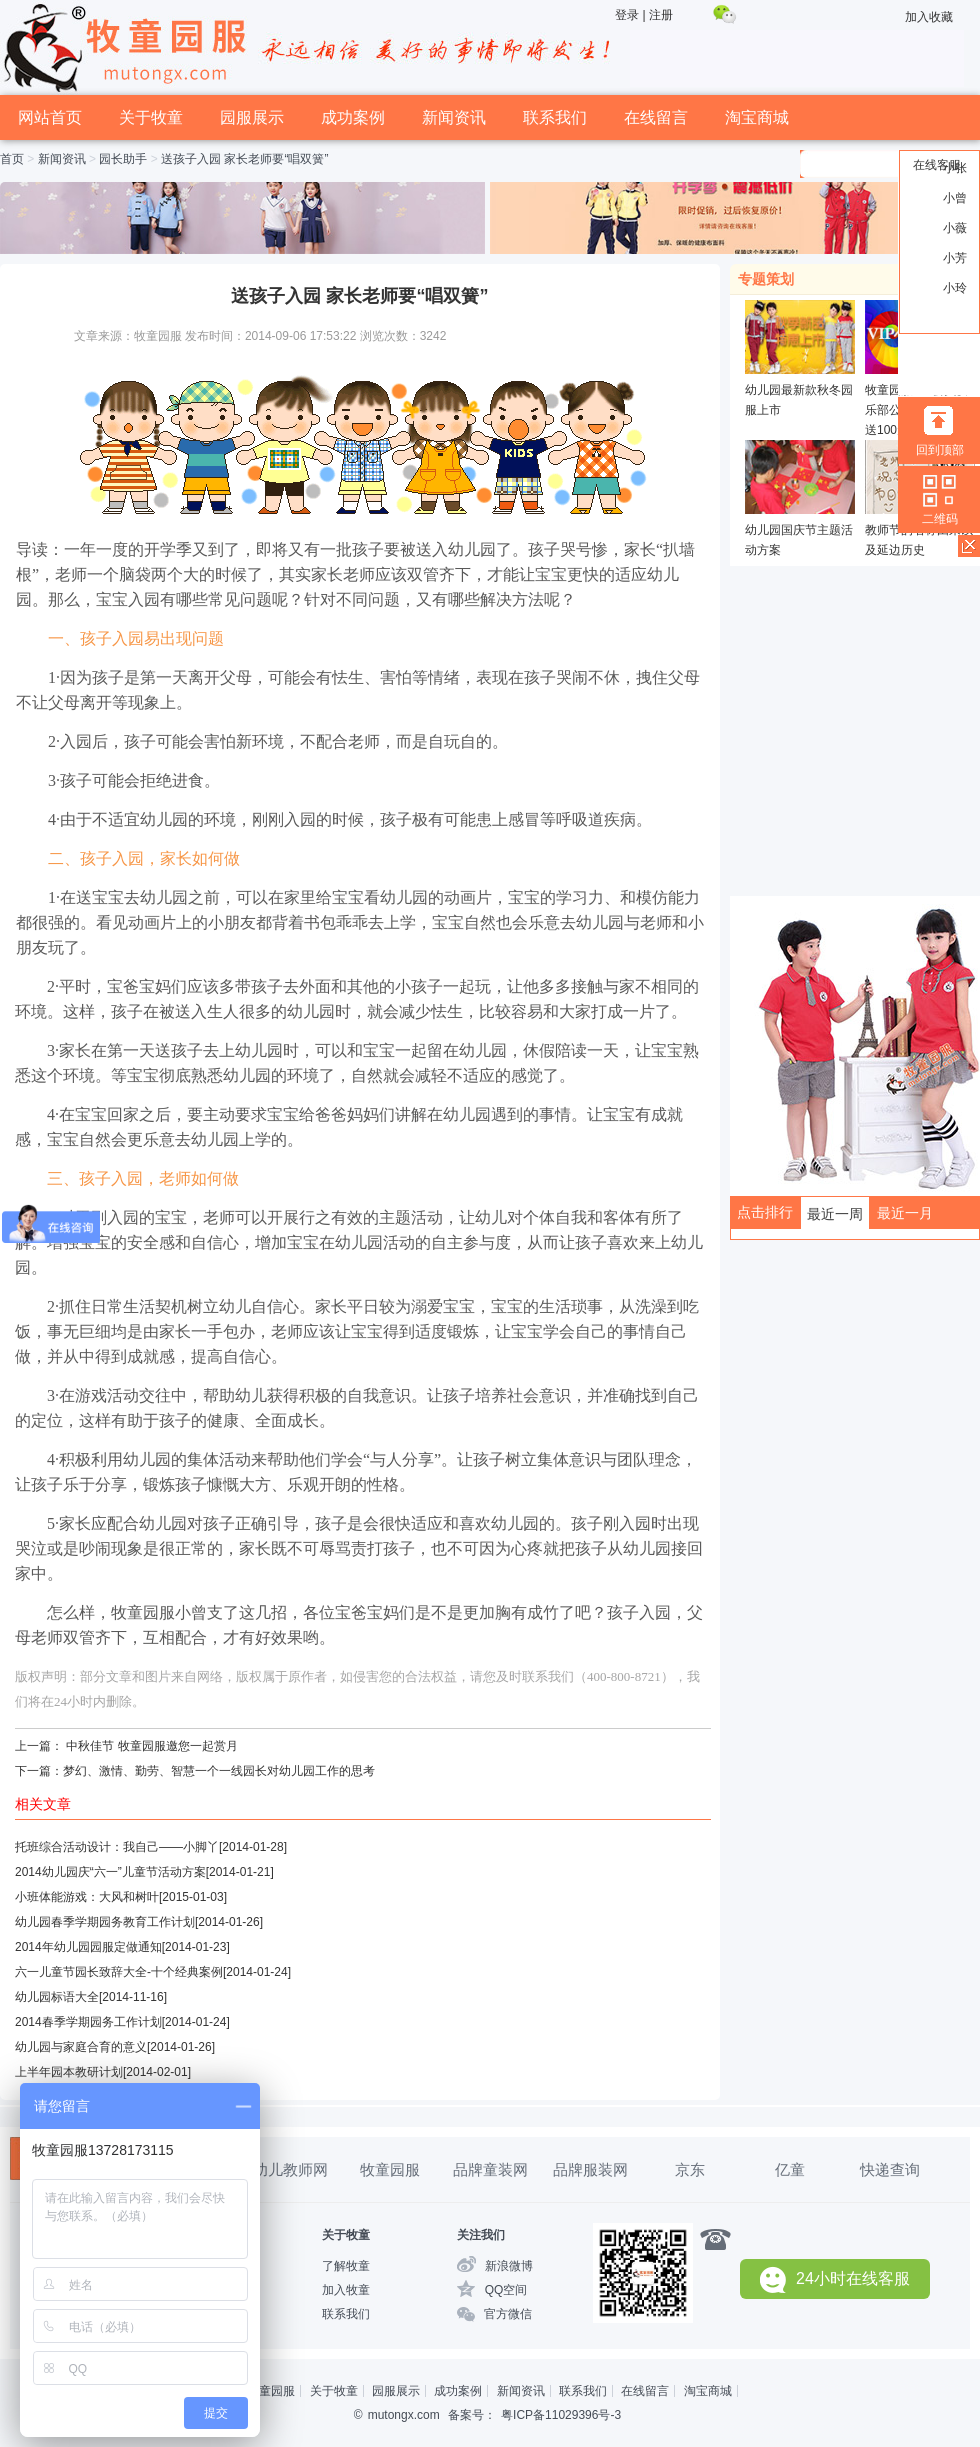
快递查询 (890, 2169)
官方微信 (508, 2314)
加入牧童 (346, 2290)
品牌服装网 (590, 2169)
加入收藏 (929, 17)
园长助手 (123, 159)
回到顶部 (940, 450)
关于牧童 (151, 117)
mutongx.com (404, 2415)
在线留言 (656, 117)
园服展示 (252, 117)
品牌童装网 (490, 2169)
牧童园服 (390, 2169)
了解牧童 (346, 2266)
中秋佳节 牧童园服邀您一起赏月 (151, 1746)
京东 (690, 2169)
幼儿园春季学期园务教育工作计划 (105, 1922)
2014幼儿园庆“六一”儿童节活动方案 (110, 1872)
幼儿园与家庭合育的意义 (81, 2047)
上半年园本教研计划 (69, 2072)
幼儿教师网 (290, 2169)
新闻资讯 (454, 117)
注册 (661, 15)
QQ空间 (506, 2290)
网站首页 (50, 117)
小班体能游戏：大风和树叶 (87, 1897)
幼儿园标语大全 (57, 1997)
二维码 (940, 519)
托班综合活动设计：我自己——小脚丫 (117, 1847)
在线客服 (937, 165)
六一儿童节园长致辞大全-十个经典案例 (119, 1972)
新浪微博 (509, 2266)
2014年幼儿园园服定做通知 (88, 1947)
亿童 (790, 2169)
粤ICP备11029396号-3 (561, 2415)
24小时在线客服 (835, 2279)
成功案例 (353, 117)
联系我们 (555, 117)
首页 (12, 159)
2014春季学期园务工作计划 (88, 2022)
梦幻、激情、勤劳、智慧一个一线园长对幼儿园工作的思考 (219, 1771)
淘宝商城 (757, 117)
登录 (627, 15)
